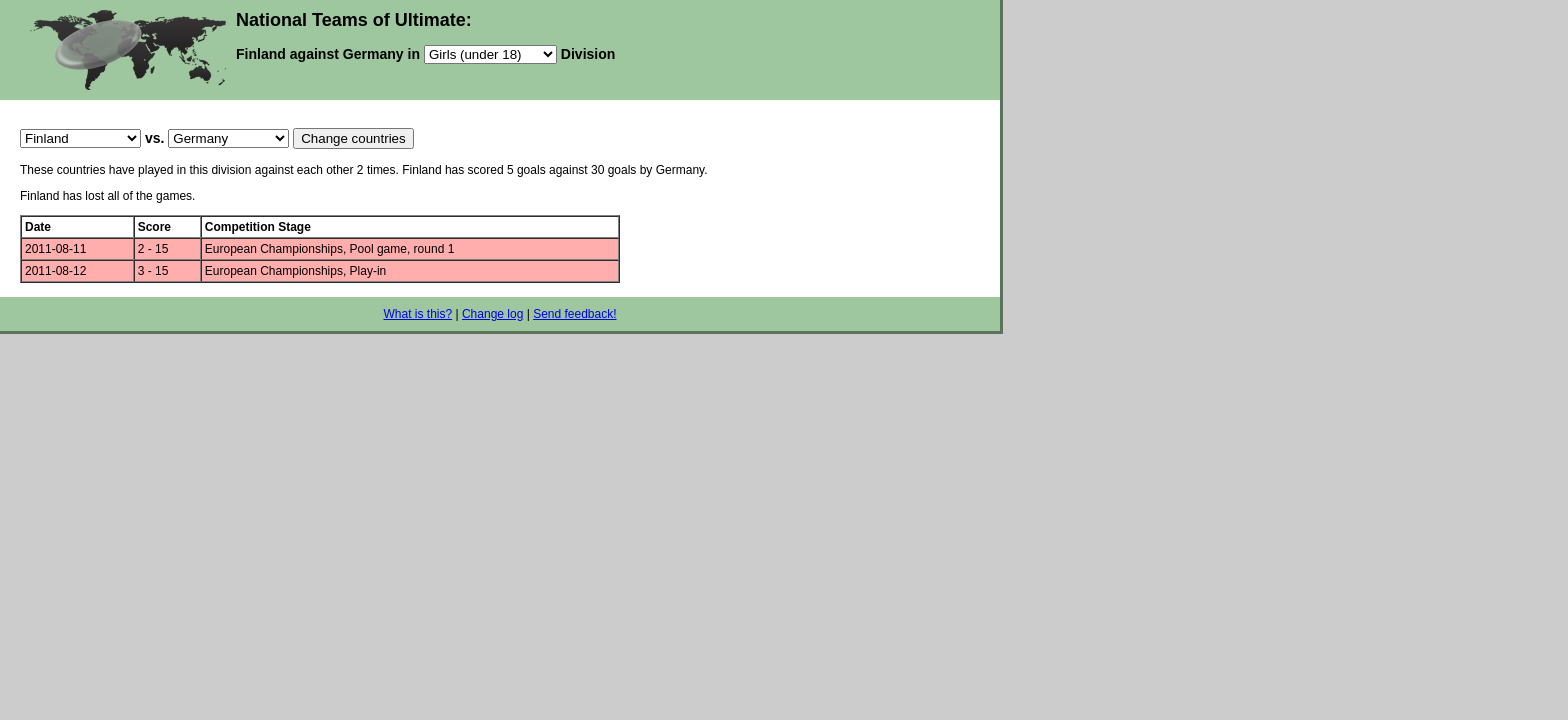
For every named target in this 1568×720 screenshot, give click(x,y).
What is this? (417, 314)
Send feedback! (574, 314)
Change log (492, 314)
